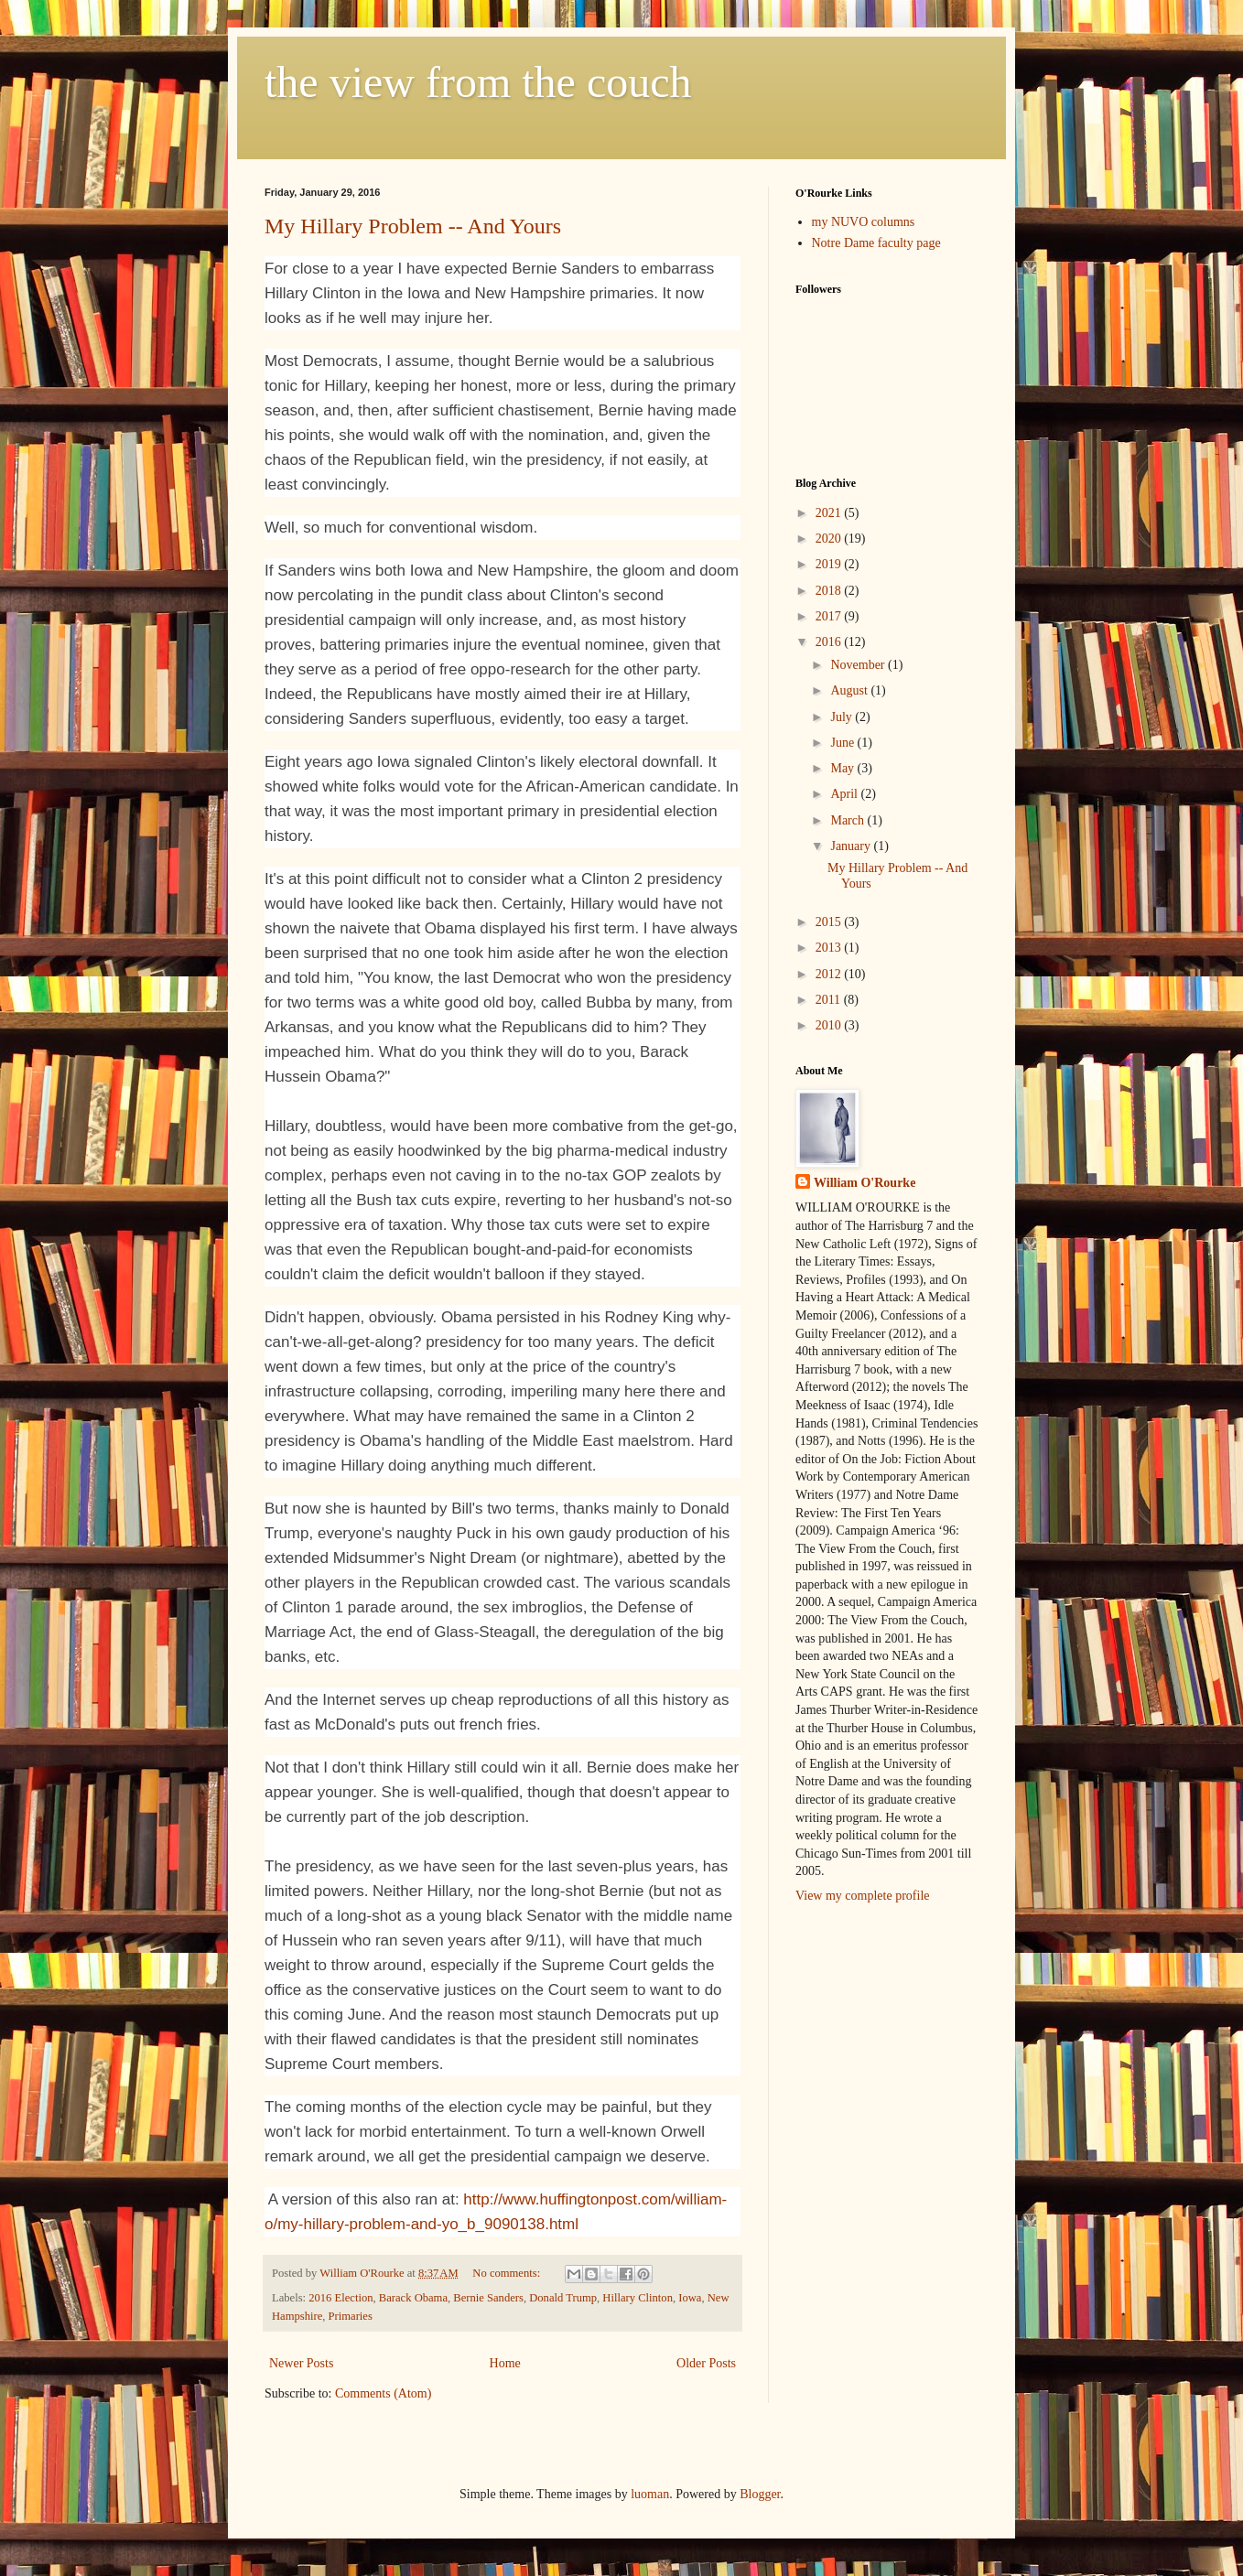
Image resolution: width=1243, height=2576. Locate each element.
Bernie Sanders (488, 2297)
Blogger (760, 2494)
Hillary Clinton (637, 2297)
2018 (830, 591)
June (843, 742)
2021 (830, 513)
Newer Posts (301, 2363)
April (845, 794)
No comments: (507, 2273)
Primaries (351, 2316)
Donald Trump (563, 2297)
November (859, 665)
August (850, 690)
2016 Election (340, 2297)
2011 (830, 1000)
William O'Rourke (864, 1183)
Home (505, 2363)
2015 (830, 922)
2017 (830, 616)
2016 (830, 642)
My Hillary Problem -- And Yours (413, 226)
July (842, 717)
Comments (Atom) (383, 2393)
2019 (830, 564)
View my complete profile (862, 1895)
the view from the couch (478, 82)
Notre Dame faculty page (876, 243)
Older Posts (706, 2363)
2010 (830, 1025)
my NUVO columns (863, 222)
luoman (650, 2494)
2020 (830, 538)
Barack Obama (413, 2297)
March (848, 820)
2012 (830, 974)
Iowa (689, 2297)
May (843, 768)
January (851, 846)
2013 (830, 947)
